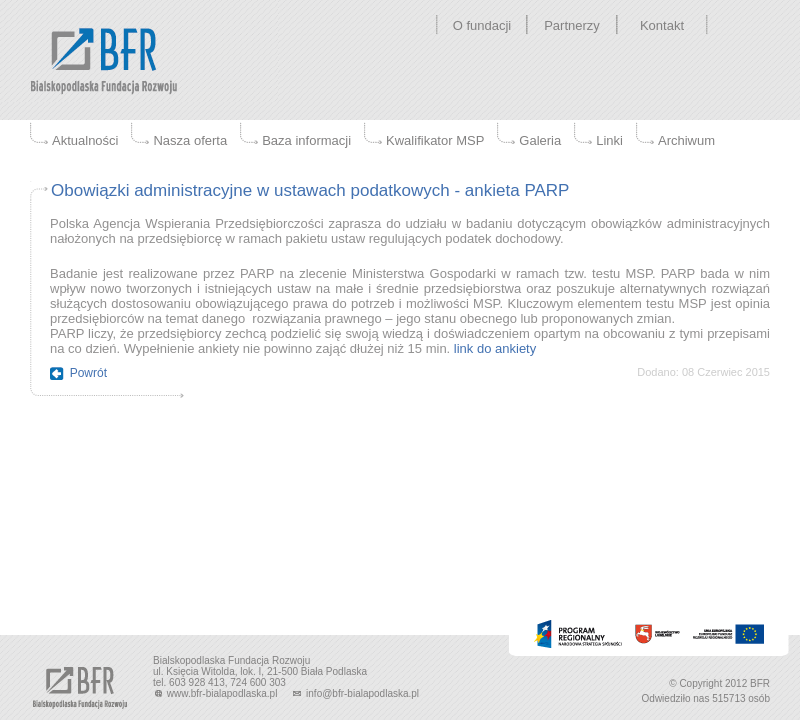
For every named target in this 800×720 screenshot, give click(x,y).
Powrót (88, 373)
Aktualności (85, 140)
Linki (609, 140)
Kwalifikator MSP (435, 140)
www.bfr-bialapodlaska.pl (216, 693)
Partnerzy (572, 25)
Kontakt (662, 25)
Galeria (540, 140)
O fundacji (482, 25)
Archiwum (686, 140)
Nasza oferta (190, 140)
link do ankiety (495, 348)
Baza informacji (306, 140)
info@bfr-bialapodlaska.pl (355, 693)
